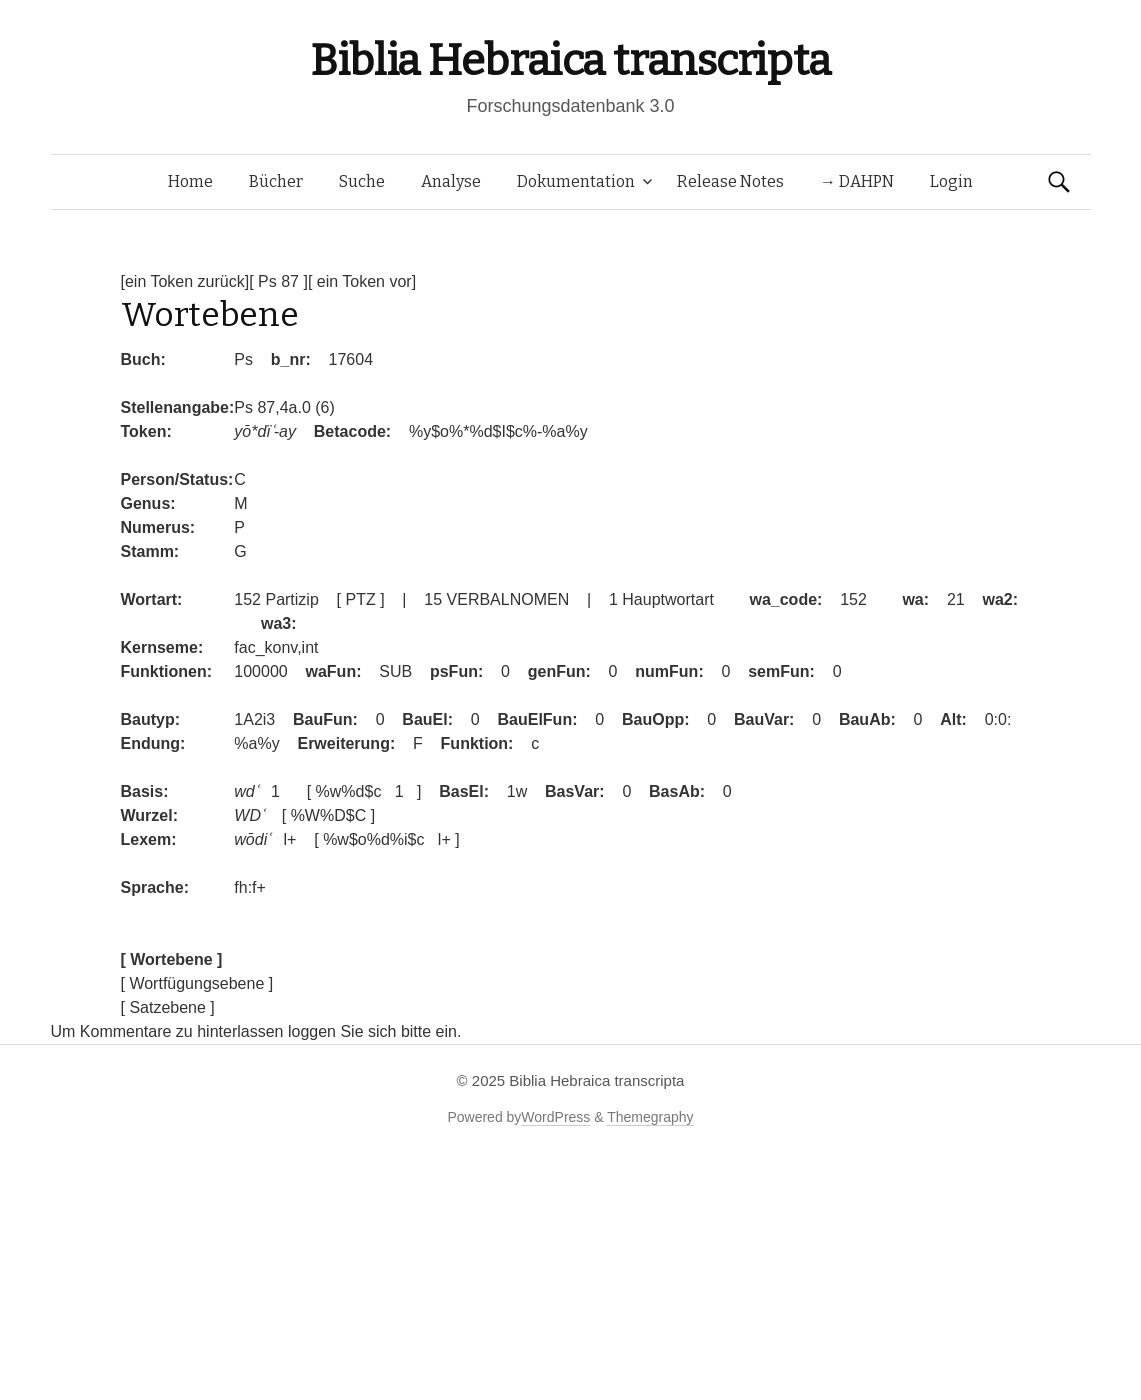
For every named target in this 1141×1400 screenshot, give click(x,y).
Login (951, 181)
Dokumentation (576, 181)
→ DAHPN (857, 181)
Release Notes (730, 181)
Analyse (451, 181)
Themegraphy (650, 1117)
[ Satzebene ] (168, 1007)
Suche (362, 181)
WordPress (555, 1117)
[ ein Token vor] (362, 281)
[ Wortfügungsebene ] (197, 983)
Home (190, 181)
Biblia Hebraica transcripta (570, 60)
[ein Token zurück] (185, 281)
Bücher (276, 181)
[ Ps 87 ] (278, 281)
